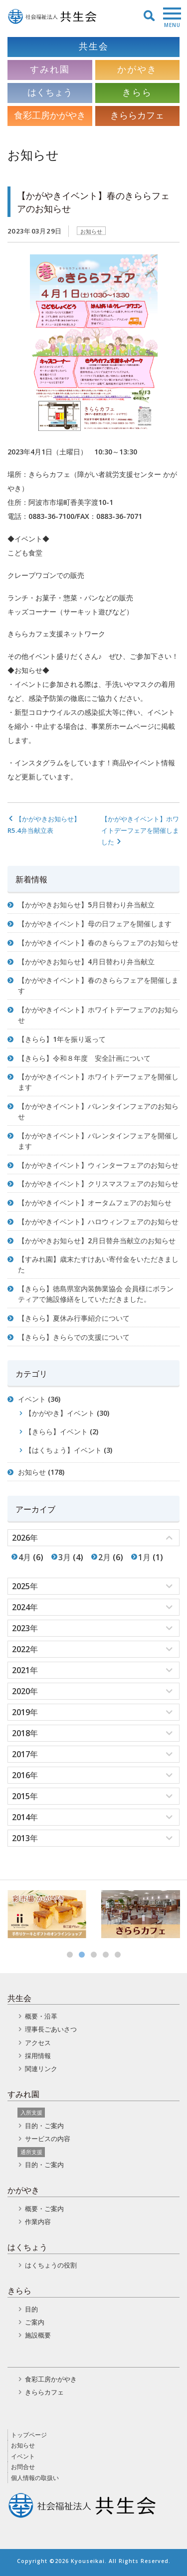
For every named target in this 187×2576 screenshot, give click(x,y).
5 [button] (118, 1955)
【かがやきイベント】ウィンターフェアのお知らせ (98, 1165)
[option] (47, 1914)
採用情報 (38, 2055)
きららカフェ (44, 2392)
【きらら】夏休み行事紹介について (74, 1318)
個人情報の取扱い (35, 2478)
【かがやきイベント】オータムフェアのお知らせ (95, 1202)
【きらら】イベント (56, 1431)
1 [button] (70, 1955)
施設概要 (38, 2335)
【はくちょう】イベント (63, 1450)
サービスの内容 (47, 2138)
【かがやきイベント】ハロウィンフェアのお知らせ (98, 1221)
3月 (64, 1557)
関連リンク (41, 2068)
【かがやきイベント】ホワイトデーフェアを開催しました (140, 830)
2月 (104, 1557)
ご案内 (34, 2322)
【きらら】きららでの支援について (74, 1337)
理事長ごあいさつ (51, 2029)
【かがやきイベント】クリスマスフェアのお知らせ (98, 1183)
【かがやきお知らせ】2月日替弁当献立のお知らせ (97, 1240)
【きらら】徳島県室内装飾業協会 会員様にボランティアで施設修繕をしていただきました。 (96, 1294)
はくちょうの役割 (51, 2265)
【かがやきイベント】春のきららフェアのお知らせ (98, 942)
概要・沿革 (41, 2016)
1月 (144, 1557)
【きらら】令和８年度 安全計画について (84, 1058)
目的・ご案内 (44, 2125)
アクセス (38, 2042)
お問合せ (23, 2467)
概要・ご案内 (44, 2208)
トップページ (29, 2435)
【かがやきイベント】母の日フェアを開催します (95, 923)
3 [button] (94, 1955)
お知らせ (91, 231)
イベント (32, 1399)
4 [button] (106, 1955)
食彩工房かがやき (51, 2379)
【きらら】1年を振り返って (62, 1039)
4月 (24, 1557)
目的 (31, 2309)
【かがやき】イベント (60, 1413)
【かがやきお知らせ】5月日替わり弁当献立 (86, 904)
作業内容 (38, 2221)
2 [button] (82, 1955)
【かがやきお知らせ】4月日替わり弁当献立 (86, 961)
